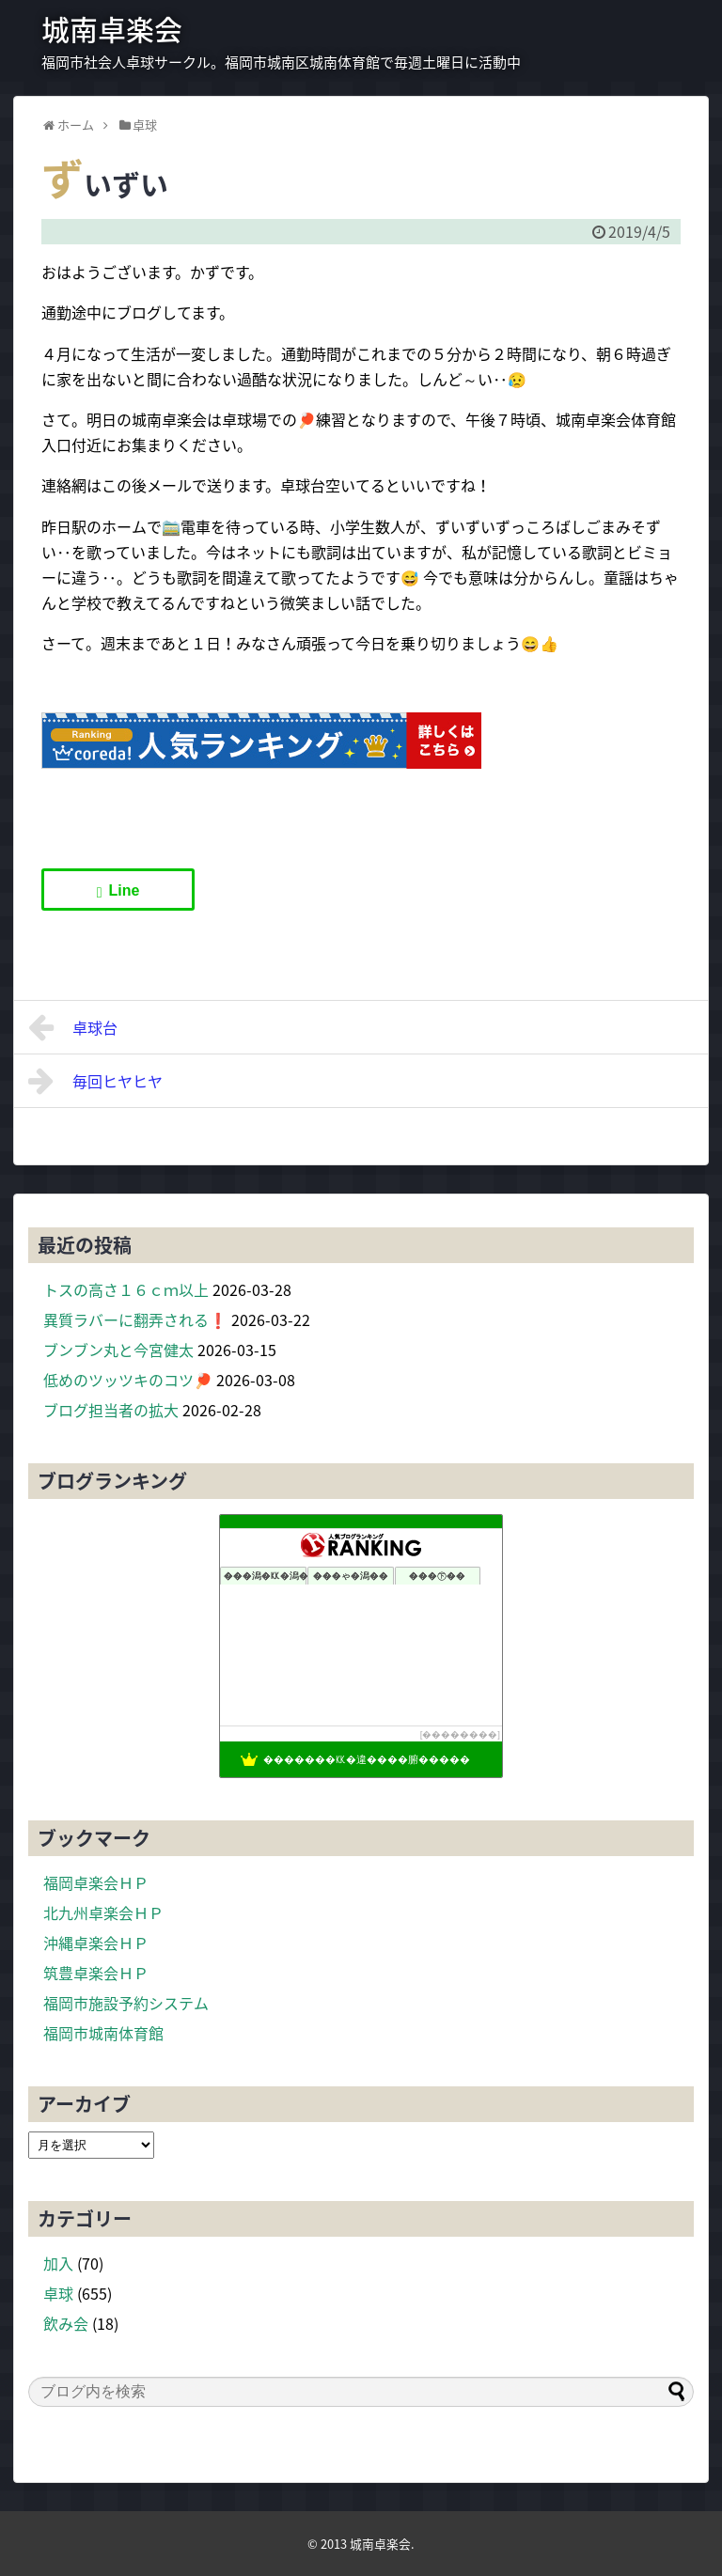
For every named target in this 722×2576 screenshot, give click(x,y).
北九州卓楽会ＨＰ (103, 1912)
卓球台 (73, 1027)
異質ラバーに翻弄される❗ (135, 1319)
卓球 (58, 2293)
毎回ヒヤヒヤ (95, 1081)
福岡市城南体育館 (103, 2033)
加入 (58, 2263)
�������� (459, 1734)
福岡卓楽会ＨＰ (96, 1882)
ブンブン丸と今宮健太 (118, 1349)
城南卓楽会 (111, 29)
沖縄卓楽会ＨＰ (96, 1942)
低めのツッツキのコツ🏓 (127, 1379)
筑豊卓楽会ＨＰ (96, 1972)
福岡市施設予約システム (126, 2002)
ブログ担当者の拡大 (111, 1409)
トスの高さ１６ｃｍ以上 (126, 1289)
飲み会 (65, 2323)
